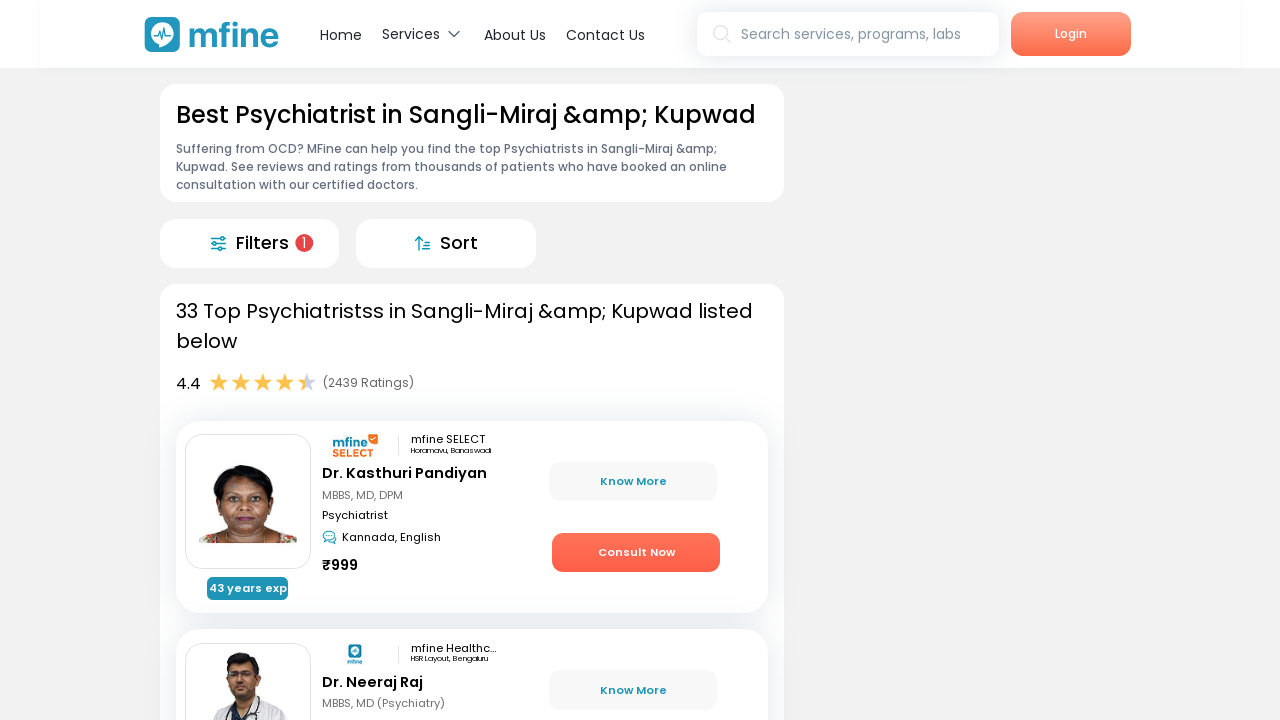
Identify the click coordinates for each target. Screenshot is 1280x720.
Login (1071, 33)
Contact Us (605, 35)
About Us (515, 35)
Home (341, 35)
